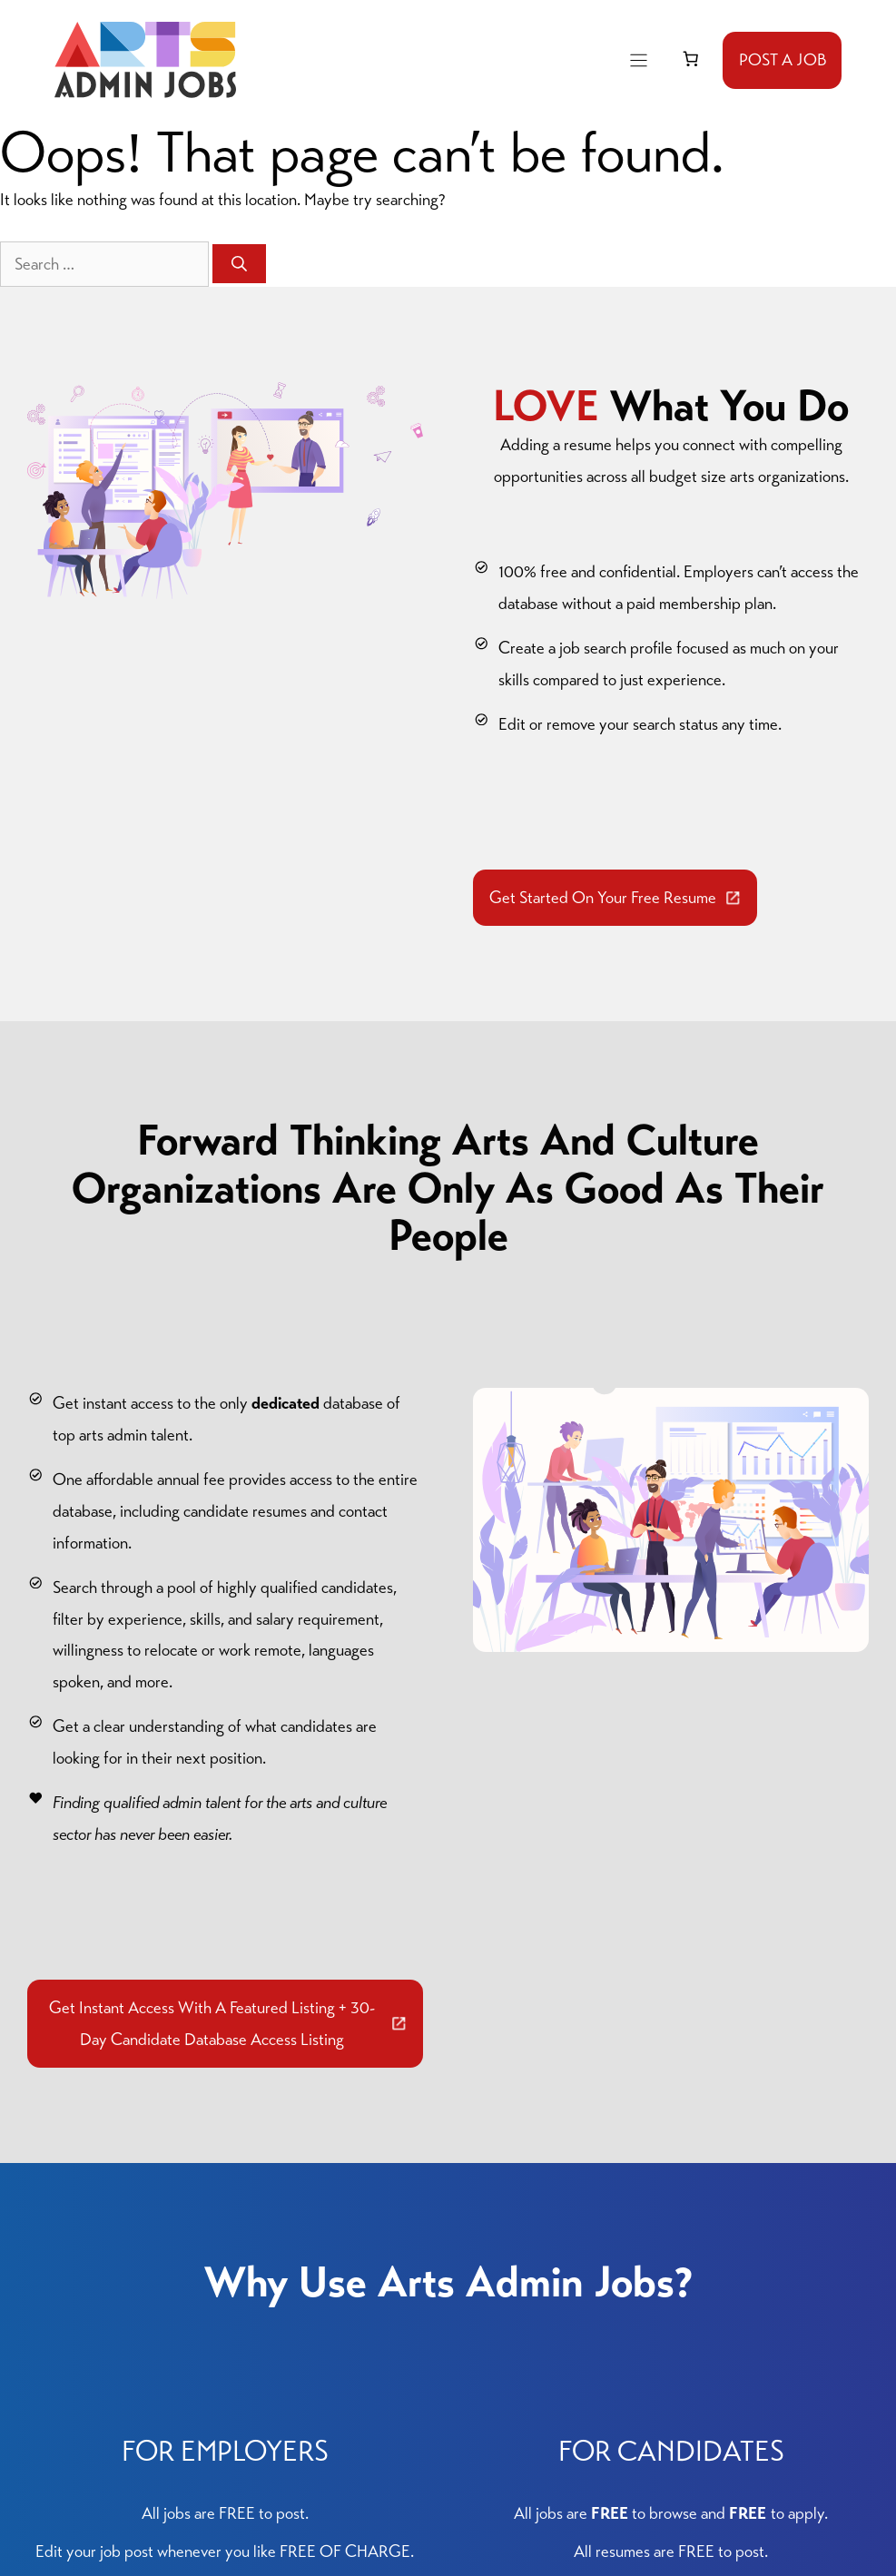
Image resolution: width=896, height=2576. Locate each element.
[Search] (239, 263)
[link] (691, 59)
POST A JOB (782, 59)
